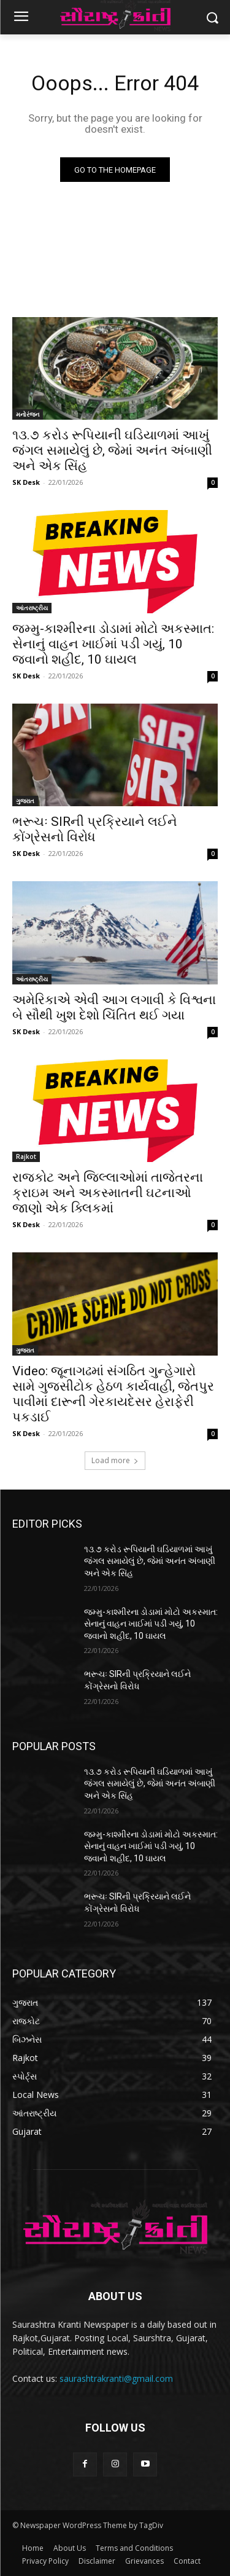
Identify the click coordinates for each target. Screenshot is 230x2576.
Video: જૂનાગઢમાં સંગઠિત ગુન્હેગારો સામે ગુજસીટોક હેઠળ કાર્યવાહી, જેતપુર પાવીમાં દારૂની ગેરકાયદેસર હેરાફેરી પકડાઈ (113, 1394)
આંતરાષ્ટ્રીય (32, 607)
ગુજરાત (25, 800)
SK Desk (26, 482)
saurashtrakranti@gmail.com (116, 2378)
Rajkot (26, 1156)
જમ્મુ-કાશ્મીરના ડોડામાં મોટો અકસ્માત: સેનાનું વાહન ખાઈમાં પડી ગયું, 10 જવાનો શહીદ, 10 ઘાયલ (113, 644)
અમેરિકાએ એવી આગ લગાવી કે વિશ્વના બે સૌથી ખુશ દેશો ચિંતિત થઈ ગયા (114, 1007)
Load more (115, 1460)
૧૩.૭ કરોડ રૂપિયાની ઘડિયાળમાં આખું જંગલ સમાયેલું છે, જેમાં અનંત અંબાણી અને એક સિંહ (112, 450)
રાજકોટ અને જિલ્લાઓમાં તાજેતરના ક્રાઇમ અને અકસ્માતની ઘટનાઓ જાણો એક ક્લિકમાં (107, 1192)
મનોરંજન (27, 414)
